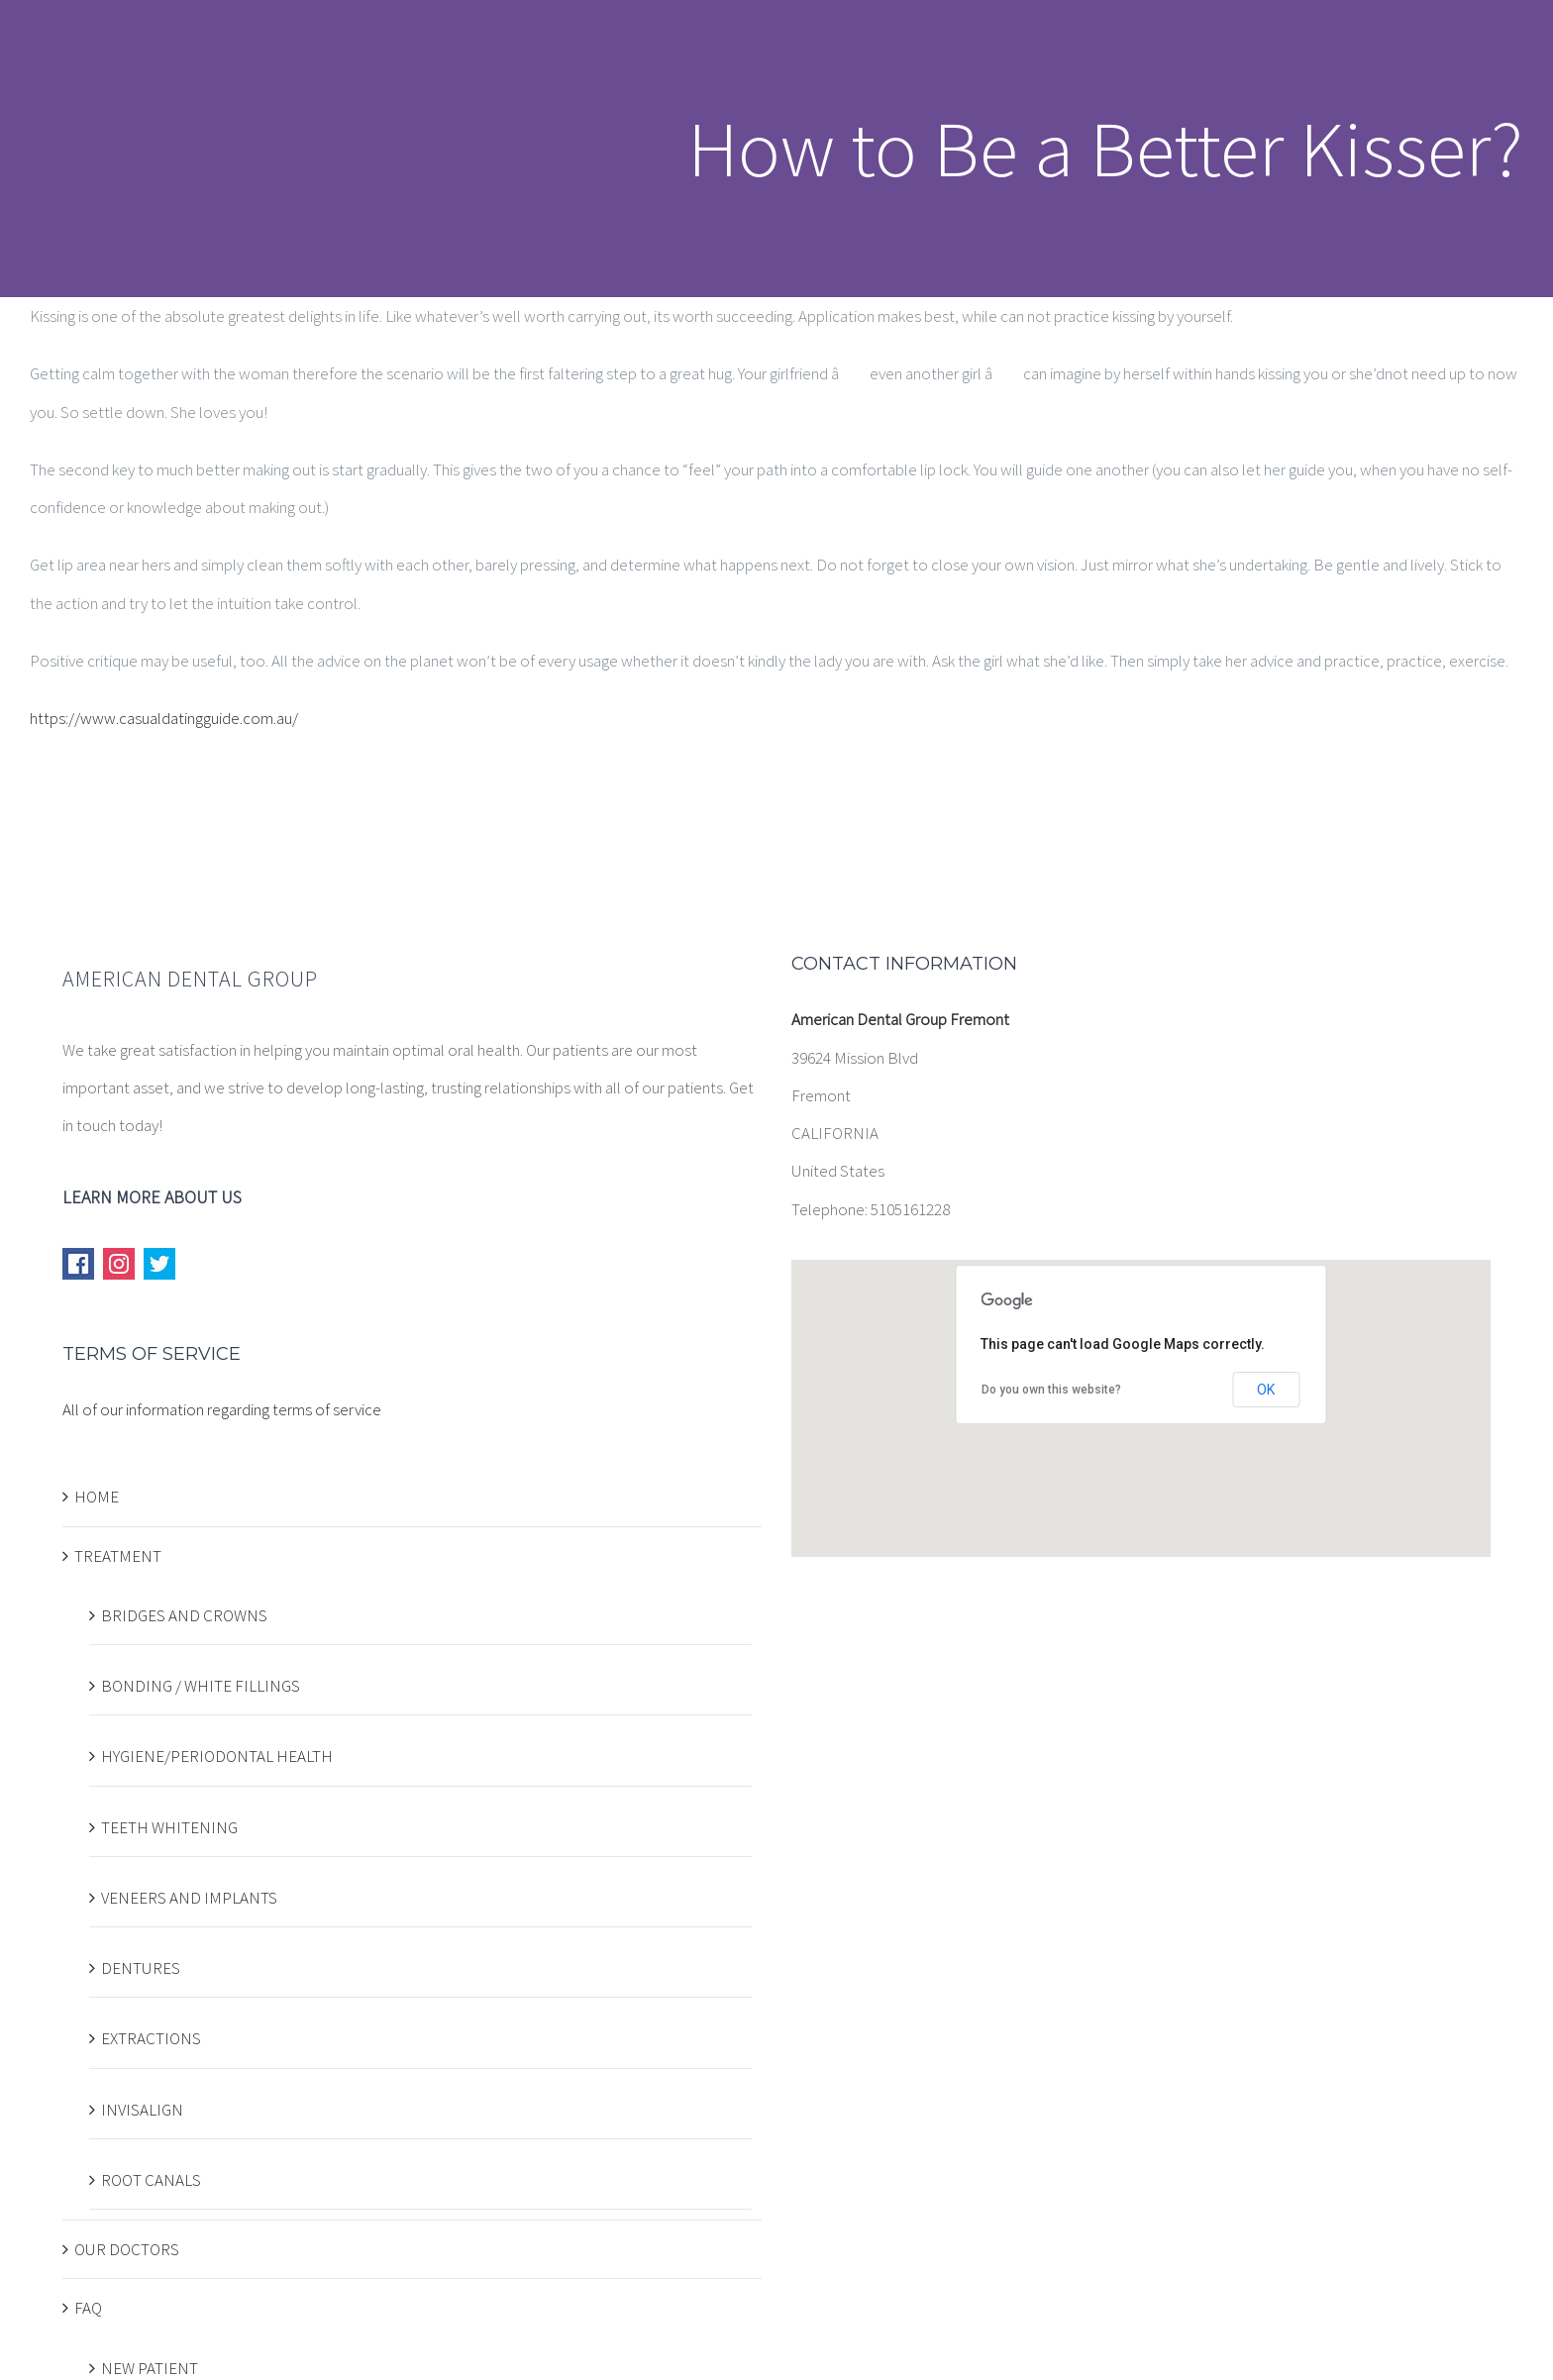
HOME (96, 1496)
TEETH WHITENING (169, 1827)
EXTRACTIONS (151, 2038)
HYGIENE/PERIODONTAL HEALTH (217, 1756)
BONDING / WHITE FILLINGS (200, 1686)
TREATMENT (117, 1556)
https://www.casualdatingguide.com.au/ (164, 718)
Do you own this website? (1051, 1390)
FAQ (88, 2308)
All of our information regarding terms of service (221, 1409)
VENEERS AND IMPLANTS (189, 1898)
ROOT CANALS (151, 2180)
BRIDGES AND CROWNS (184, 1615)
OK (1266, 1389)
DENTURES (140, 1968)
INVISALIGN (142, 2110)
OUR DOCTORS (126, 2249)
